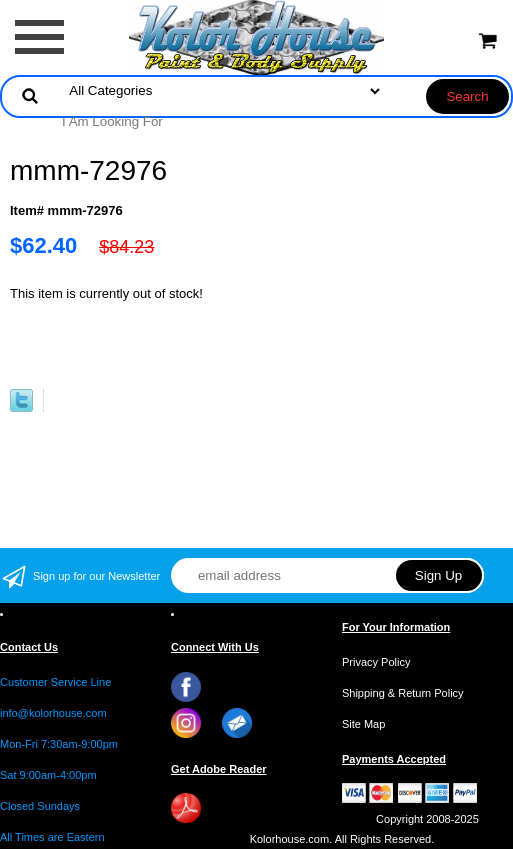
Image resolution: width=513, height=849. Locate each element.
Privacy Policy (376, 662)
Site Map (363, 724)
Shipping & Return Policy (403, 693)
